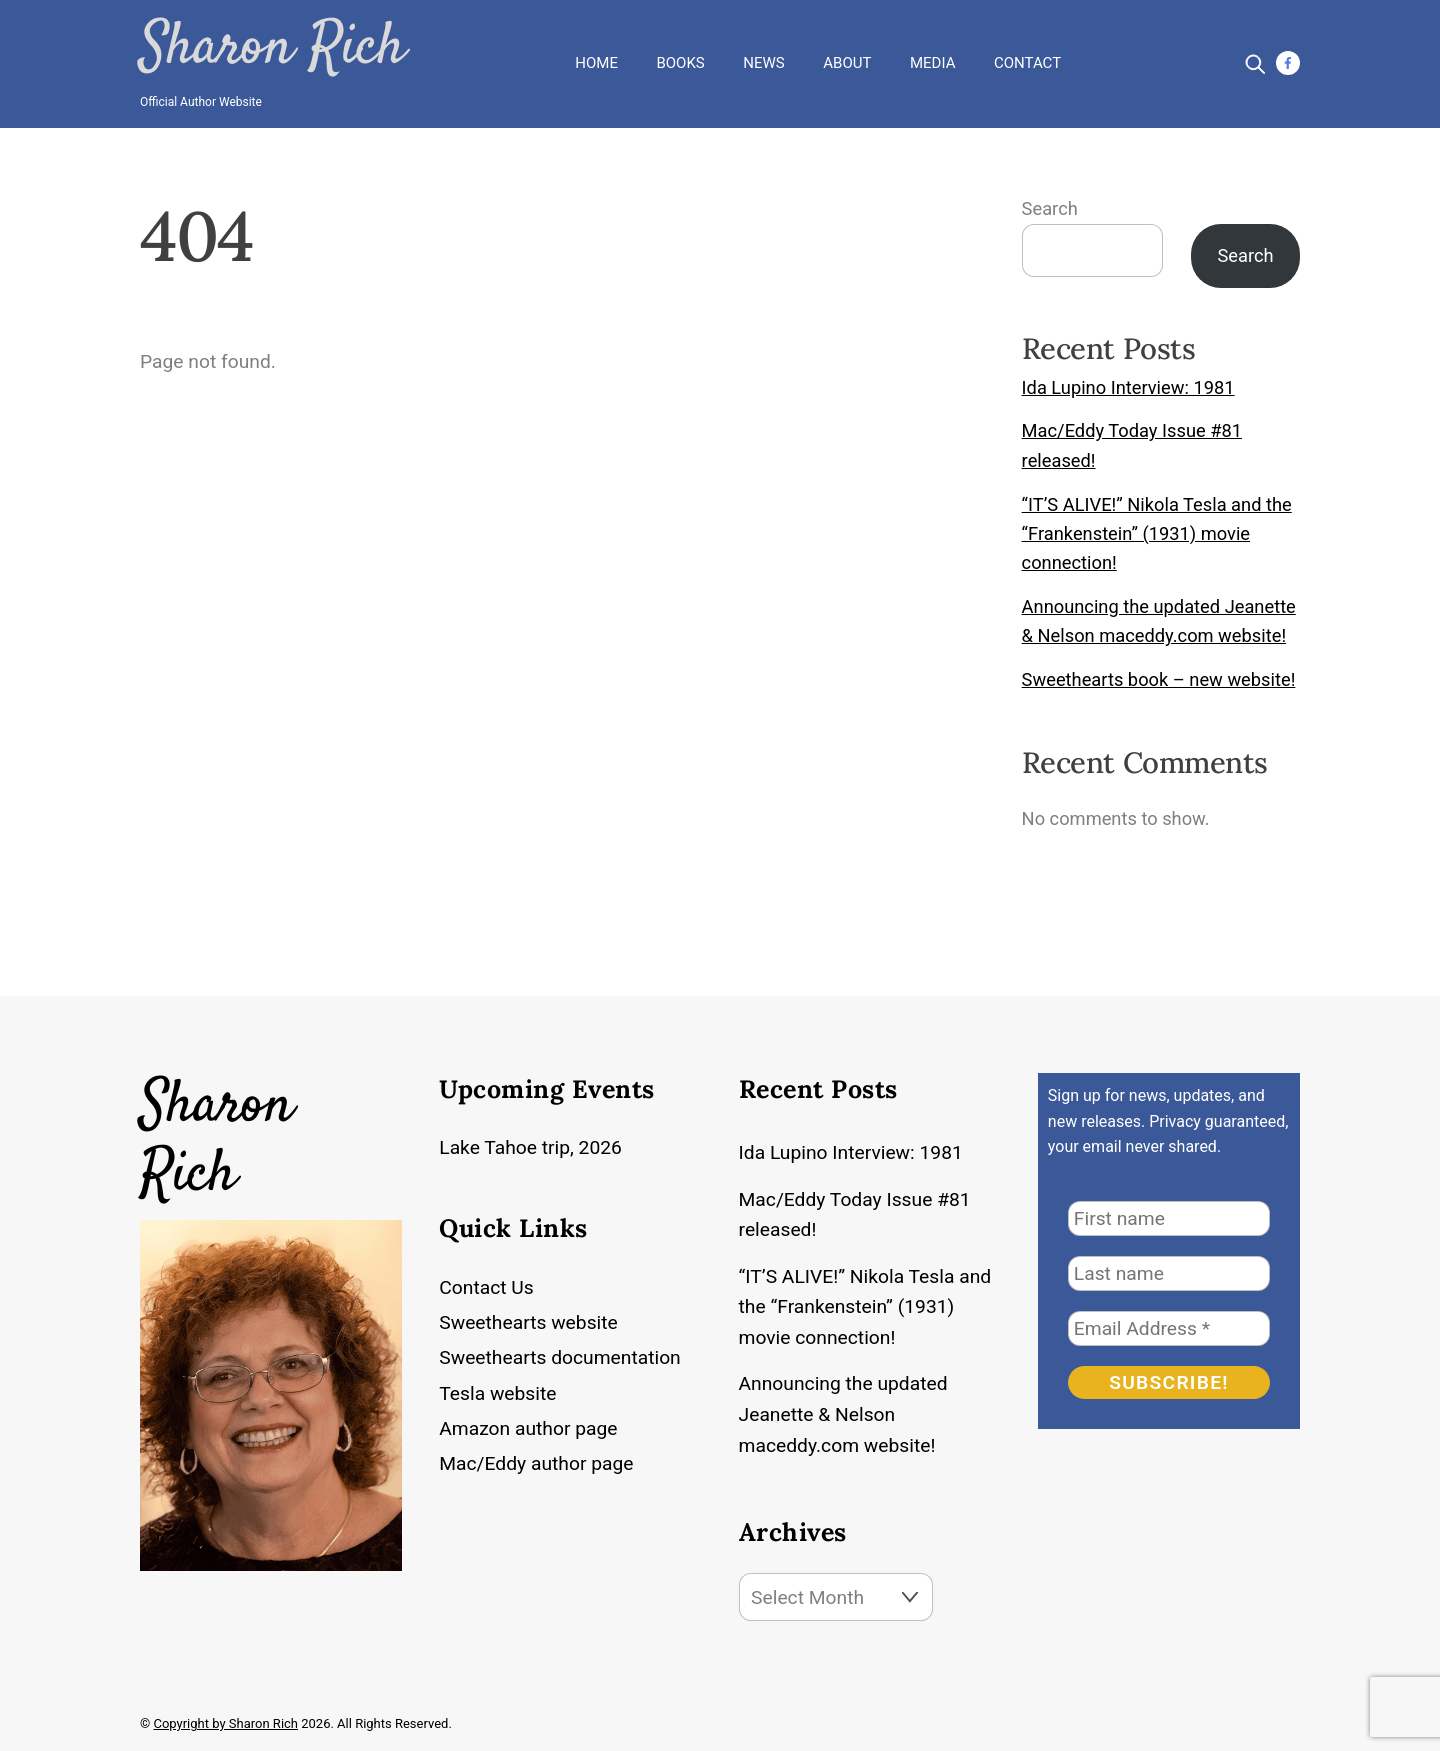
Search (1050, 208)
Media (932, 63)
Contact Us (486, 1287)
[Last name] (1169, 1273)
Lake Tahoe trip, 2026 (530, 1147)
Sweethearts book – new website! (1159, 679)
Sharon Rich (272, 48)
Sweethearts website (528, 1322)
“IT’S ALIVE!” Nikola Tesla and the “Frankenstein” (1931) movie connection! (1157, 534)
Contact (1027, 63)
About (847, 63)
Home (596, 63)
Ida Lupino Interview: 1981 (1128, 387)
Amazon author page (528, 1428)
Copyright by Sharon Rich (225, 1723)
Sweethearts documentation (560, 1357)
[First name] (1169, 1218)
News (763, 63)
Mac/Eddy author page (536, 1463)
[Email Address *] (1169, 1328)
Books (680, 63)
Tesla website (497, 1393)
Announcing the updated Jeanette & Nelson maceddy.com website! (843, 1414)
